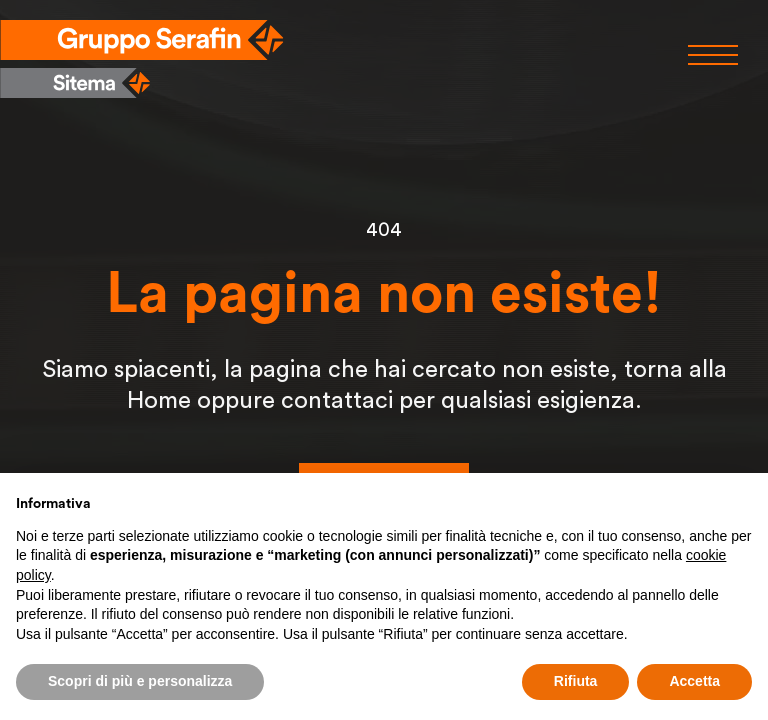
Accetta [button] (694, 681)
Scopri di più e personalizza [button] (140, 681)
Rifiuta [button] (576, 681)
